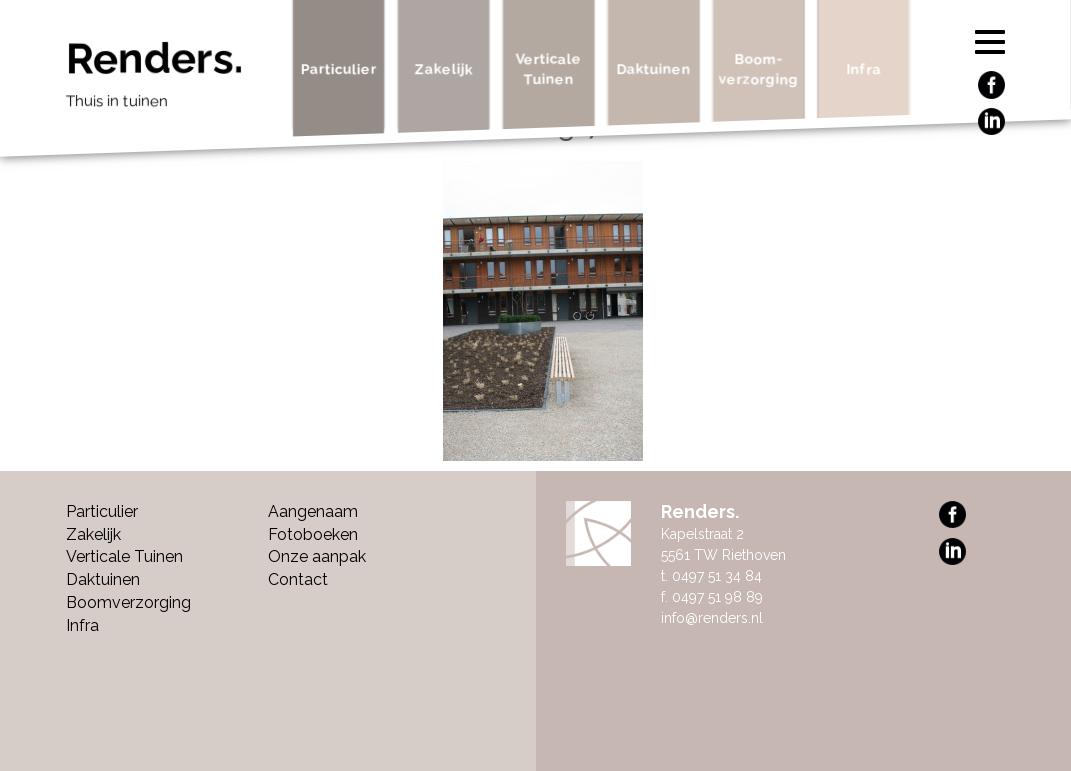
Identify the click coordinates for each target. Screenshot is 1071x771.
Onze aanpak (317, 556)
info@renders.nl (712, 618)
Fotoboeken (313, 534)
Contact (298, 579)
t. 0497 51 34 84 (711, 576)
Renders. (172, 80)
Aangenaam (313, 511)
